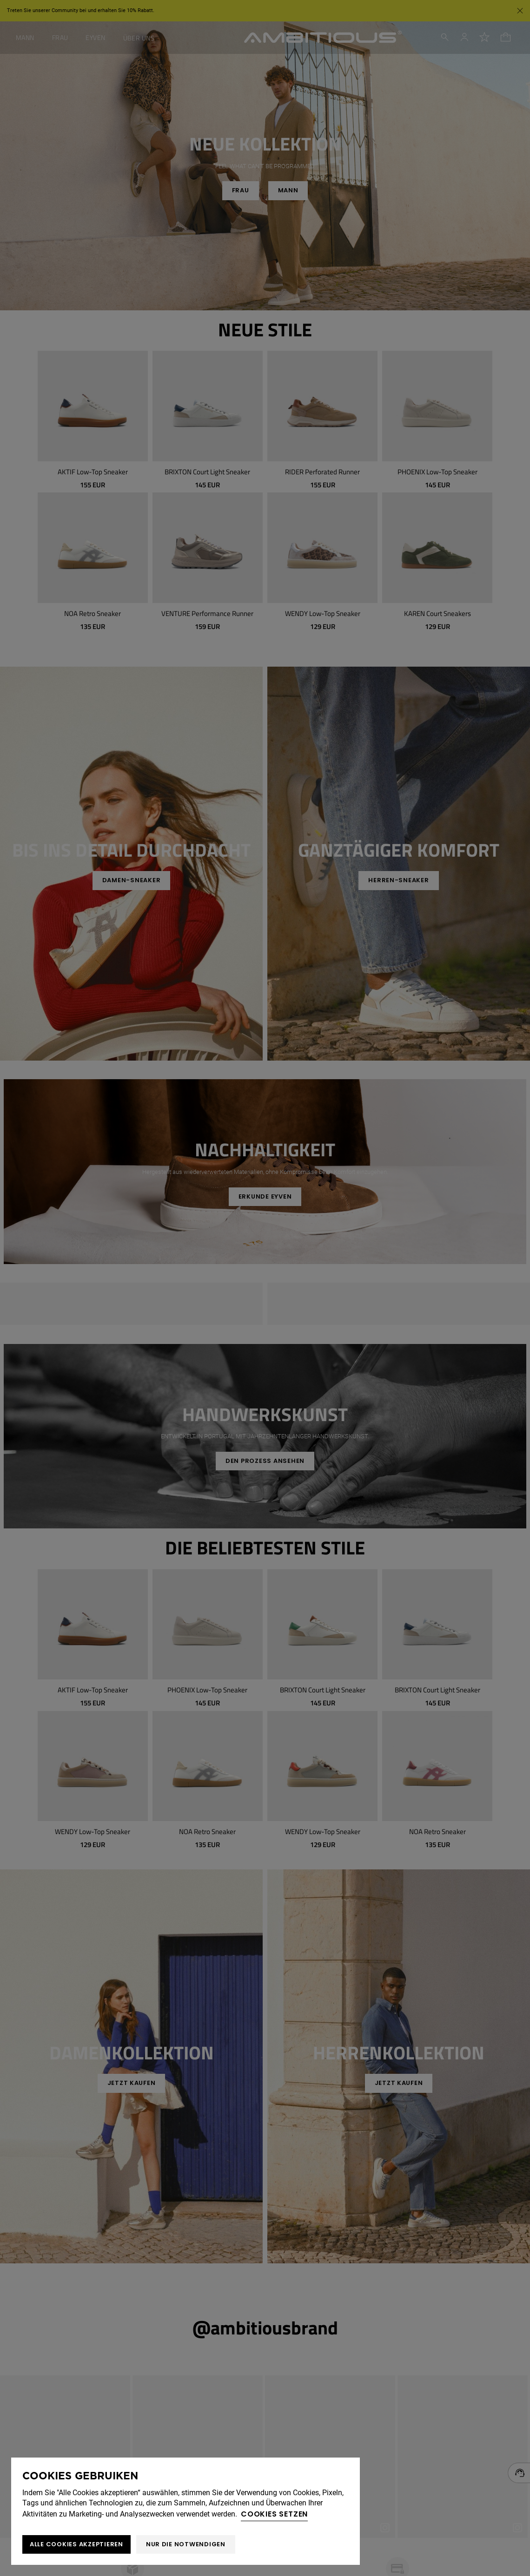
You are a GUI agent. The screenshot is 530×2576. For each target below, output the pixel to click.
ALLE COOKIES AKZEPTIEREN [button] (76, 2544)
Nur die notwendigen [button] (185, 2544)
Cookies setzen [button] (274, 2514)
